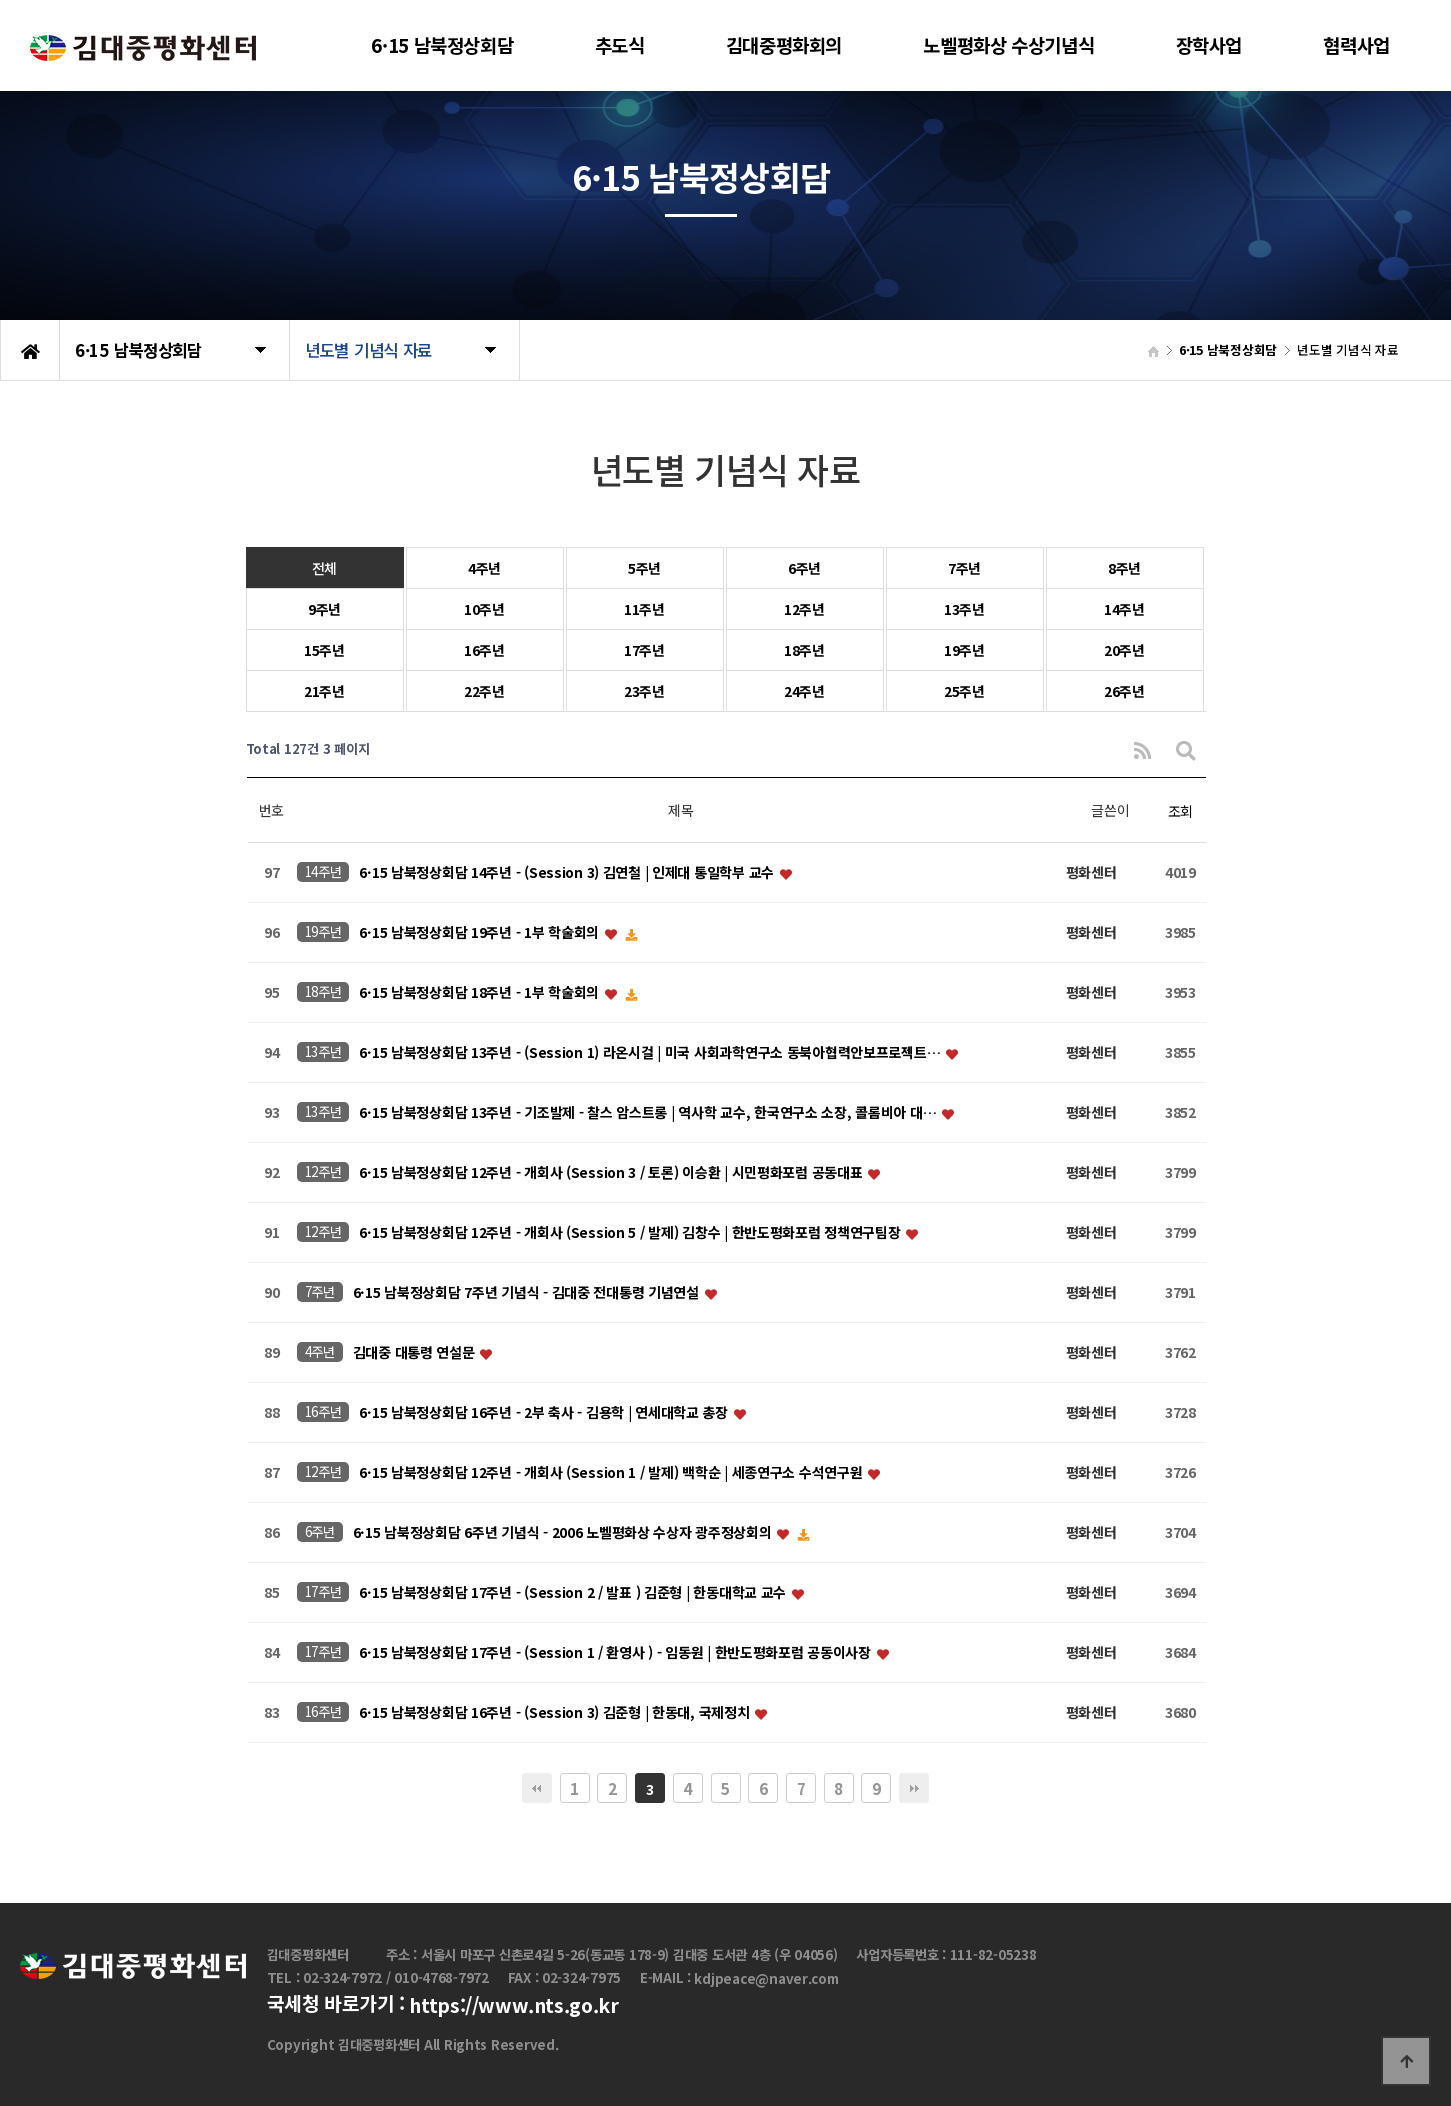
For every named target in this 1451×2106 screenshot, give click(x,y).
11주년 (644, 609)
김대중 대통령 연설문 (416, 1353)
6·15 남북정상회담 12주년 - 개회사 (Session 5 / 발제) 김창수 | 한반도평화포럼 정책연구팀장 (631, 1233)
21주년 (324, 691)
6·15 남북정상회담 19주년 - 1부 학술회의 (480, 933)
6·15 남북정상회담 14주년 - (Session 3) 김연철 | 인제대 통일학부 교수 (568, 873)
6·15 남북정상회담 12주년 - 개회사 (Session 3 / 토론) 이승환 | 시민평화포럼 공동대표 (612, 1173)
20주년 (1124, 650)
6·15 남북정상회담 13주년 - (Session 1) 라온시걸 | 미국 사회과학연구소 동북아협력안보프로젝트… (651, 1053)
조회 (1180, 811)
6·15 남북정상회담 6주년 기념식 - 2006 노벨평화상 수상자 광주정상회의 (564, 1533)
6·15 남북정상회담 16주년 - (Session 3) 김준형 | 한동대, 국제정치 (556, 1713)
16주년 (484, 650)
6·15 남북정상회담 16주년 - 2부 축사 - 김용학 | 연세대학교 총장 (545, 1413)
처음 (537, 1788)
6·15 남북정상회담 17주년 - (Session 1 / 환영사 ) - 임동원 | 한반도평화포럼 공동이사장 (616, 1653)
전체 (324, 568)
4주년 (484, 568)
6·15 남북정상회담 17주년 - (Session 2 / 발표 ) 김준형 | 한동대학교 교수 (574, 1593)
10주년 (484, 609)
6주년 (804, 568)
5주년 (644, 568)
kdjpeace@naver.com (766, 1978)
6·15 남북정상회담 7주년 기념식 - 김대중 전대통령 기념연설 (528, 1293)
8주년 (1124, 568)
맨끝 (914, 1788)
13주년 (964, 609)
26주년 (1124, 691)
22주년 (484, 691)
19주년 (964, 650)
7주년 (964, 568)
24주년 (804, 691)
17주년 (644, 650)
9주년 (324, 609)
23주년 (644, 691)
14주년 (1124, 609)
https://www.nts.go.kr (513, 2006)
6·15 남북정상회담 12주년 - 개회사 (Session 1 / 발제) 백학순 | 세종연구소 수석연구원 (612, 1473)
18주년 (804, 650)
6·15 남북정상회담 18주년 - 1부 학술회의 (480, 993)
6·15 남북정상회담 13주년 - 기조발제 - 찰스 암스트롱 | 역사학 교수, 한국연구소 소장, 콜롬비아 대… (649, 1113)
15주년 (324, 650)
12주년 (804, 609)
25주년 (964, 691)
